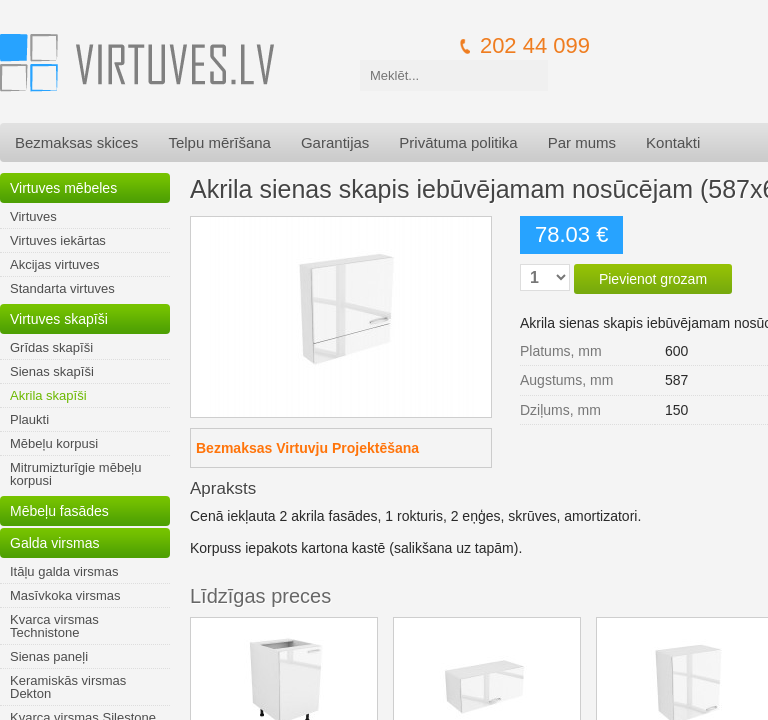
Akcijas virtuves (55, 264)
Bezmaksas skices (76, 142)
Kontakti (673, 142)
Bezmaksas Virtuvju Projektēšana (307, 448)
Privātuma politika (458, 142)
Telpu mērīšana (219, 142)
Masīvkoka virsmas (65, 595)
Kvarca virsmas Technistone (54, 626)
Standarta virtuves (62, 288)
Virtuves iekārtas (58, 240)
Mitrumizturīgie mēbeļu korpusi (76, 474)
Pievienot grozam (653, 279)
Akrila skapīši (48, 395)
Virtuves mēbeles (63, 188)
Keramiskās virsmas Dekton (68, 687)
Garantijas (335, 142)
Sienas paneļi (49, 656)
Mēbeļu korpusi (54, 443)
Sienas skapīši (52, 371)
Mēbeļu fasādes (59, 511)
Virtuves (33, 216)
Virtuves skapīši (59, 319)
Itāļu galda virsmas (64, 571)
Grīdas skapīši (51, 347)
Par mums (582, 142)
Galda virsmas (54, 543)
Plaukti (29, 419)
